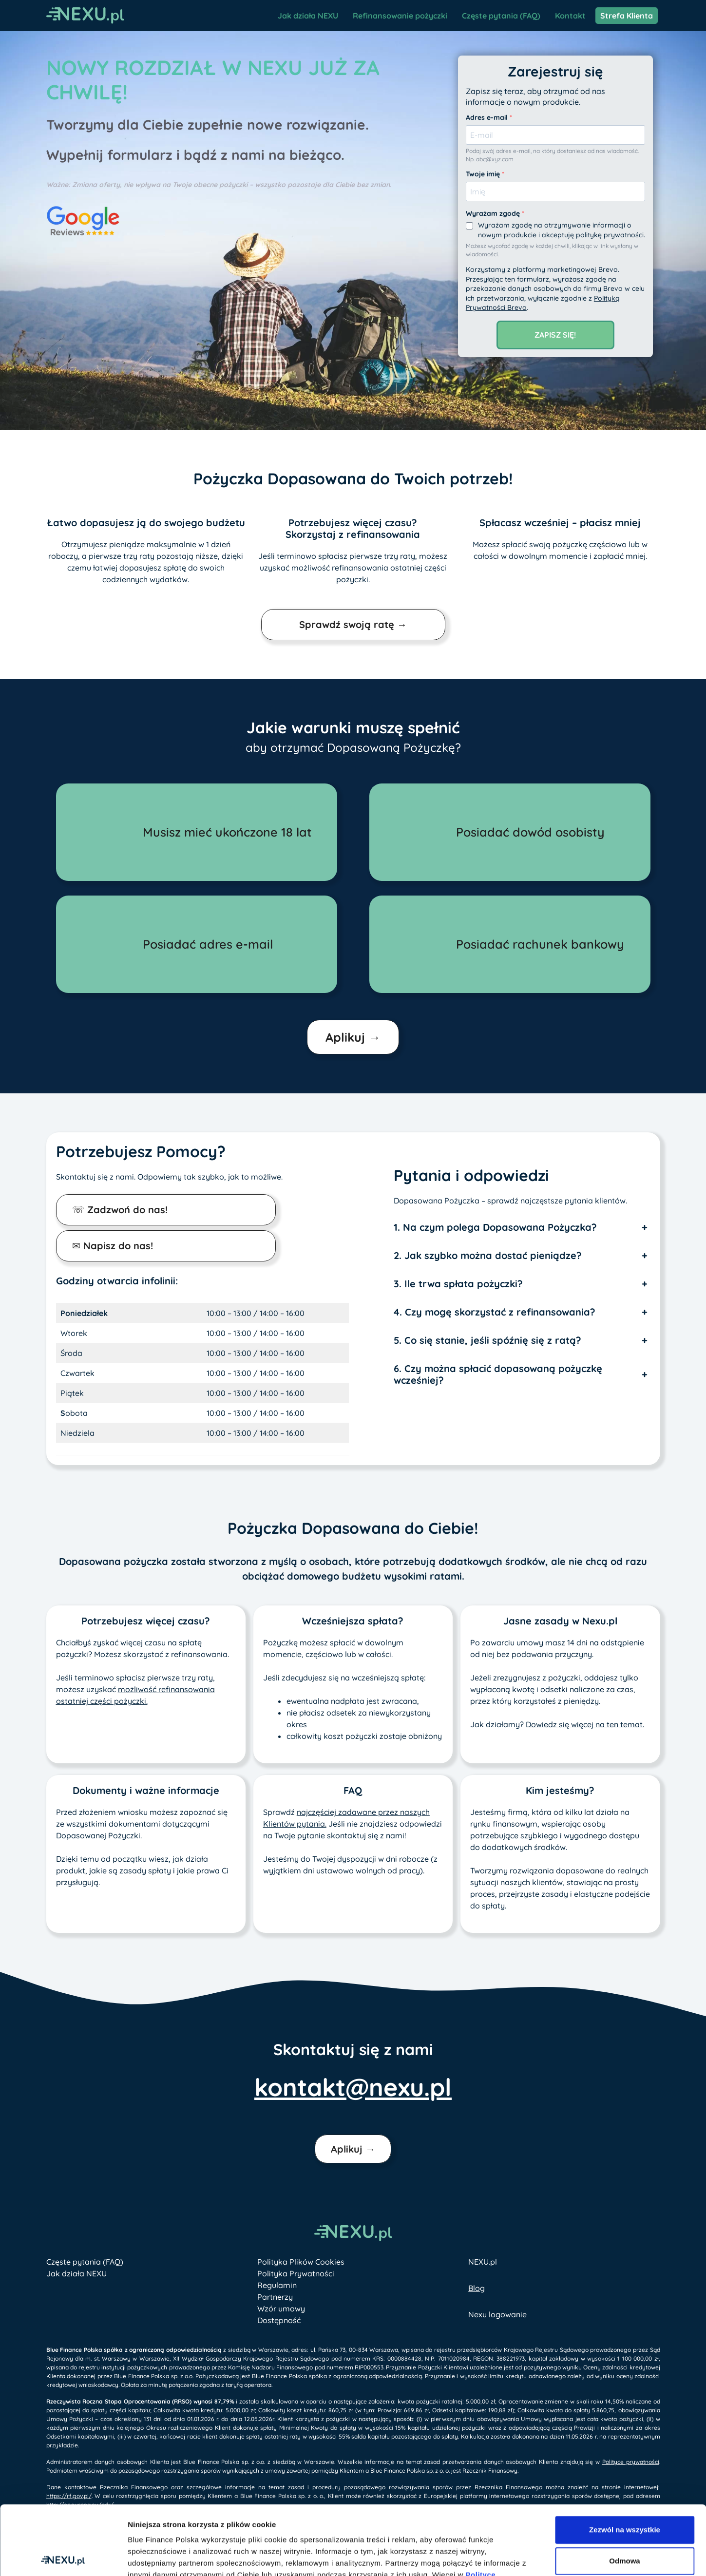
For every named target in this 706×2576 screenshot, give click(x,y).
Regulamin (277, 2285)
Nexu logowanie (497, 2314)
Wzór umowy (281, 2308)
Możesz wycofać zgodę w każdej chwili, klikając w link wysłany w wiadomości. (552, 250)
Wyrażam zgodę (494, 213)
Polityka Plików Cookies (300, 2262)
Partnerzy (275, 2297)
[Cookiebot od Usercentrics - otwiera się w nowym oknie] (63, 2557)
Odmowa (624, 2491)
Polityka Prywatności (295, 2273)
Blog (476, 2288)
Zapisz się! (555, 335)
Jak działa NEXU (308, 15)
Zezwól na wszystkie (624, 2460)
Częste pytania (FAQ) (501, 15)
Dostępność (279, 2320)
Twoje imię (484, 174)
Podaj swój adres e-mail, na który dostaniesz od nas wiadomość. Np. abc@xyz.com (552, 155)
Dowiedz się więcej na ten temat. (585, 1724)
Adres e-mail (488, 117)
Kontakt (570, 15)
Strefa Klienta (626, 15)
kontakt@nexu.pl (353, 2087)
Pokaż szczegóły (562, 2557)
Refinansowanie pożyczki (400, 15)
